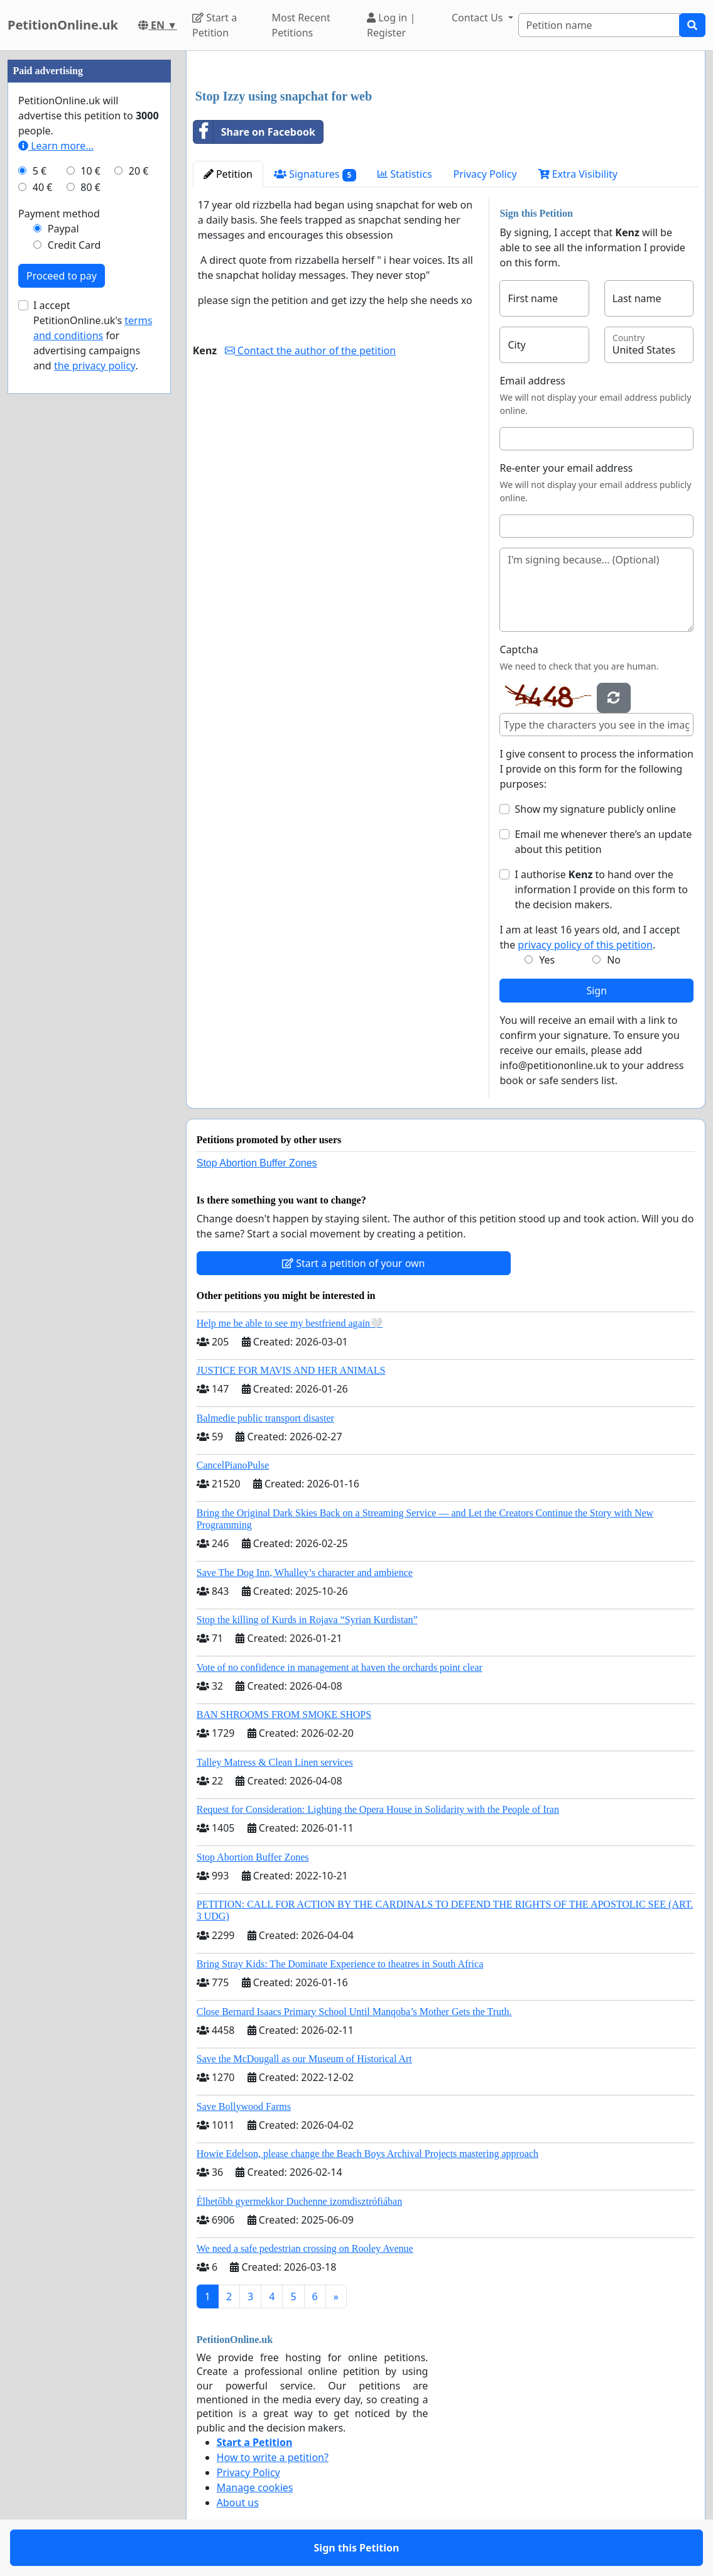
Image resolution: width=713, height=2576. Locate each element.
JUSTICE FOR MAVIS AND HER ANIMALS (291, 1370)
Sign (596, 990)
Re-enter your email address (566, 468)
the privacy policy (95, 365)
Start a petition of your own (353, 1263)
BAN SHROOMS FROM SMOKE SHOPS (284, 1714)
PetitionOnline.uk (63, 24)
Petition (228, 174)
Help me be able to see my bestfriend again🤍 (290, 1323)
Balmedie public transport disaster (265, 1418)
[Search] (599, 25)
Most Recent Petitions (301, 25)
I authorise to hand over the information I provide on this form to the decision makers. (600, 889)
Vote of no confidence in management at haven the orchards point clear (339, 1667)
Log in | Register (391, 25)
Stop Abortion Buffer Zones (257, 1163)
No (614, 960)
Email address (532, 381)
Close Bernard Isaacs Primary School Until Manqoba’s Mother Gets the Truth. (354, 2011)
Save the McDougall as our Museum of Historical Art (304, 2058)
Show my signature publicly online (594, 809)
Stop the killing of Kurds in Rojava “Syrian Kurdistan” (307, 1619)
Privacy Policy (485, 174)
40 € (43, 187)
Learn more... (56, 146)
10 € (90, 171)
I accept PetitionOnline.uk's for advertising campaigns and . (92, 335)
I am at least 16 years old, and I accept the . (589, 937)
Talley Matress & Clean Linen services (275, 1762)
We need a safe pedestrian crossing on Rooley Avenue (305, 2248)
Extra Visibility (578, 174)
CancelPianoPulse (233, 1465)
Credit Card (74, 245)
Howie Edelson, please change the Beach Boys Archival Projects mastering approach (367, 2153)
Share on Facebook (254, 132)
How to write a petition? (273, 2457)
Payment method (59, 213)
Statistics (405, 174)
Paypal (63, 229)
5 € (39, 171)
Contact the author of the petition (310, 350)
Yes (547, 960)
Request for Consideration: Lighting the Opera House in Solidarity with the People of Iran (378, 1809)
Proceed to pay (61, 276)
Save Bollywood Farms (244, 2106)
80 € (90, 187)
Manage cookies (255, 2487)
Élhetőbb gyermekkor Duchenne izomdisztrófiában (299, 2201)
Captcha (518, 649)
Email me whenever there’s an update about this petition (603, 841)
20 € (139, 171)
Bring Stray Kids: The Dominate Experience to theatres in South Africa (340, 1964)
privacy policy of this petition (585, 945)
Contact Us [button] (479, 17)
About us (238, 2502)
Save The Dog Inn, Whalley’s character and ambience (305, 1572)
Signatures (315, 174)
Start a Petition (214, 25)
